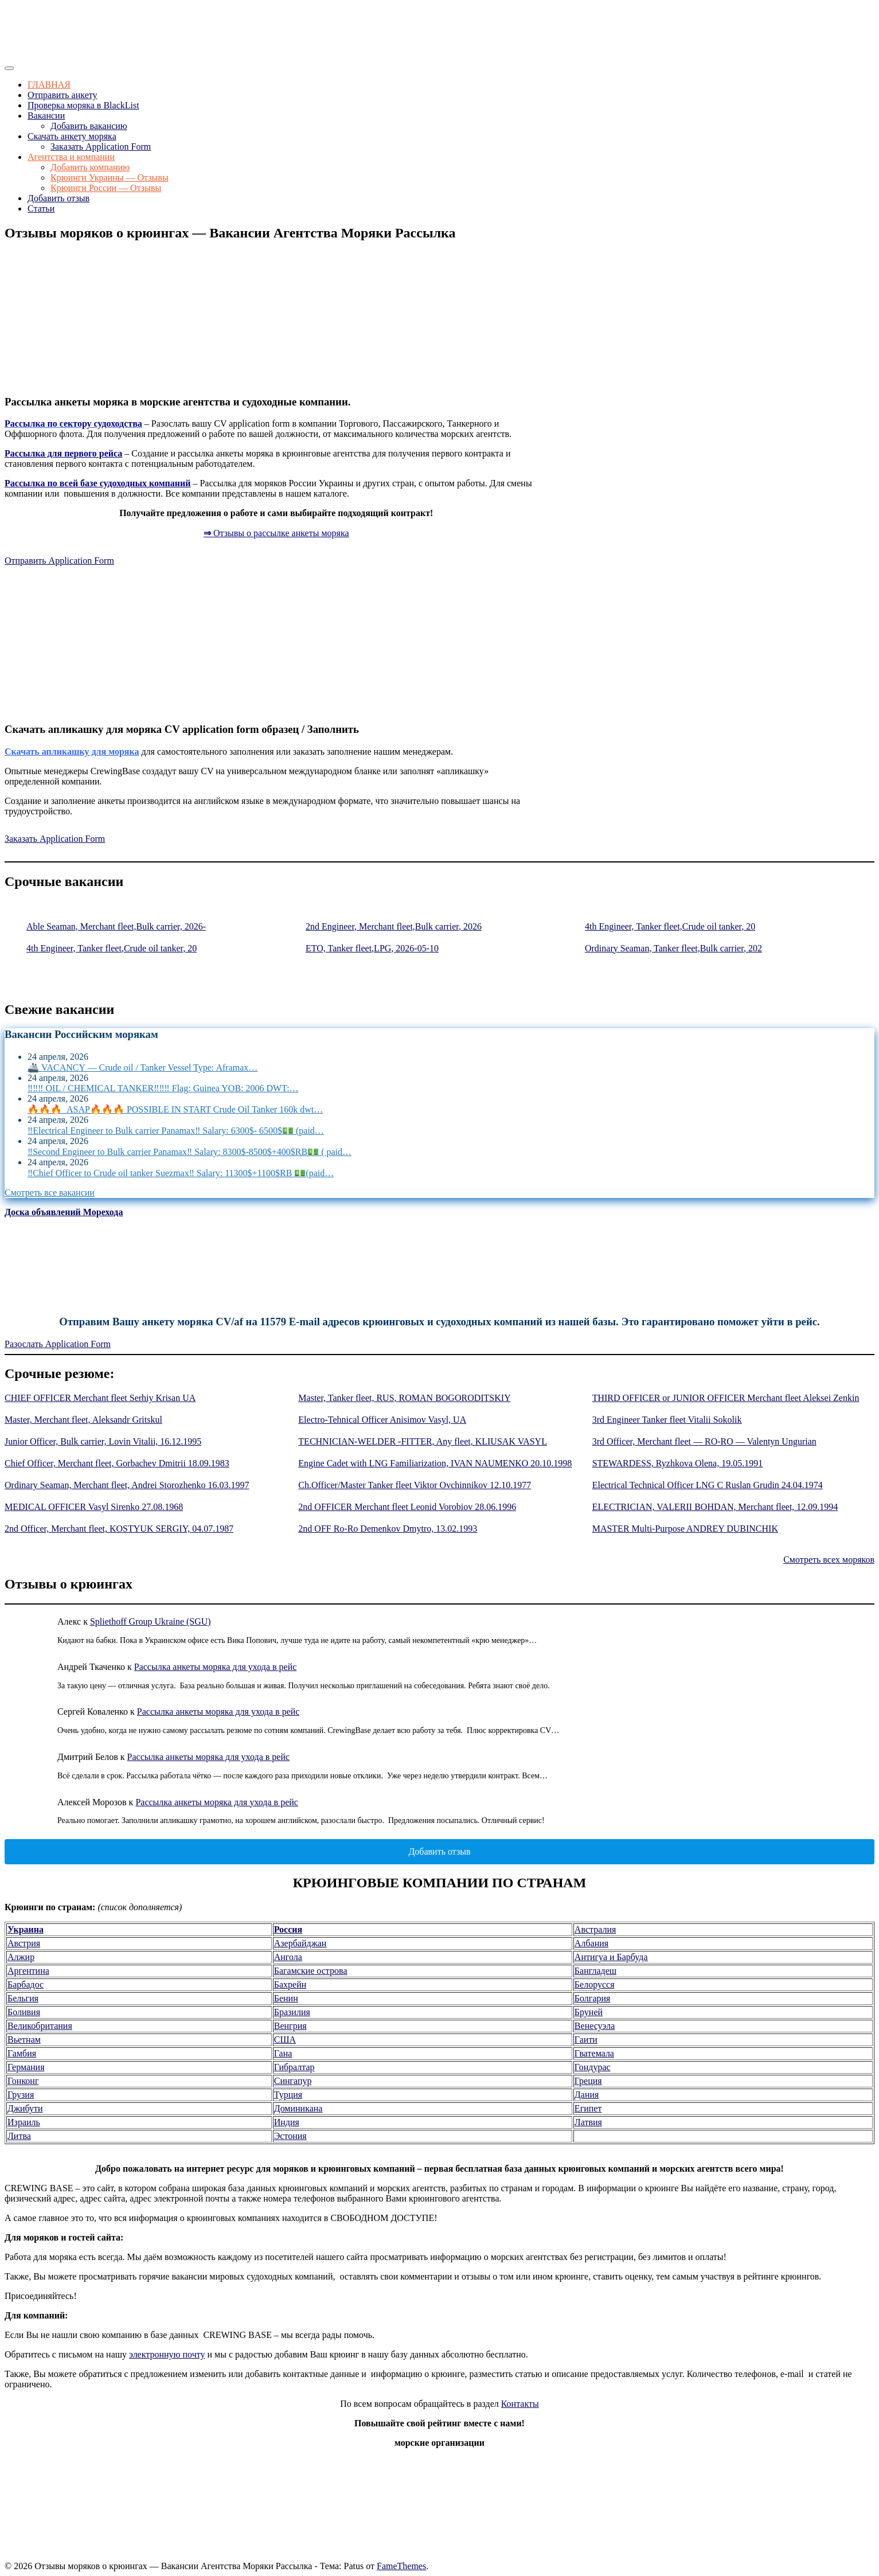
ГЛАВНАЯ (49, 84)
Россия (288, 1929)
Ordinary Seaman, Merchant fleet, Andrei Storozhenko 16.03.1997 (127, 1485)
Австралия (595, 1929)
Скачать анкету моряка (72, 136)
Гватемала (594, 2053)
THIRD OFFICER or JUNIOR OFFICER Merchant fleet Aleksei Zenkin (726, 1398)
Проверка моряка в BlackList (83, 105)
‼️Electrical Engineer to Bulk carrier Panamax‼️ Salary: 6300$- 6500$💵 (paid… (176, 1130)
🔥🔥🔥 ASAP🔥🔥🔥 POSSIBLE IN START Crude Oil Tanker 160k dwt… (175, 1109)
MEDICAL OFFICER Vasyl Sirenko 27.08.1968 (94, 1507)
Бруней (589, 2012)
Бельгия (22, 1998)
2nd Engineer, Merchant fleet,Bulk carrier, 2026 (394, 926)
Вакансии (46, 115)
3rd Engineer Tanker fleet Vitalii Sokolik (667, 1419)
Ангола (288, 1957)
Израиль (23, 2122)
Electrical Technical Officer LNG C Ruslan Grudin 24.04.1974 (707, 1485)
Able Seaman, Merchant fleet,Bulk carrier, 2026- (116, 926)
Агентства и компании (71, 157)
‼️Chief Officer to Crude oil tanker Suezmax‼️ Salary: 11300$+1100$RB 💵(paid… (181, 1173)
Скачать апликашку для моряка (72, 751)
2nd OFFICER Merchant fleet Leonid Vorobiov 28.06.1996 (407, 1507)
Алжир (20, 1957)
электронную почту (167, 2354)
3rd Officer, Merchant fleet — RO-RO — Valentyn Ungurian (704, 1441)
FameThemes (401, 2566)
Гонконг (23, 2081)
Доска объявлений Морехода (64, 1212)
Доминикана (298, 2108)
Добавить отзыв (58, 198)
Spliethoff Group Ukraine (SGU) (150, 1621)
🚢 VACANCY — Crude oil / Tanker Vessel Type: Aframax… (142, 1067)
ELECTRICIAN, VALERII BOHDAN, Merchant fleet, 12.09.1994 (715, 1507)
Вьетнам (24, 2039)
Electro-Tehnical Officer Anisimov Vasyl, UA (382, 1419)
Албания (591, 1943)
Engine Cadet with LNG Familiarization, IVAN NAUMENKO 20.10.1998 (435, 1463)
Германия (26, 2067)
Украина (25, 1929)
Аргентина (28, 1971)
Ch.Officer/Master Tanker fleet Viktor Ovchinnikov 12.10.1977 (414, 1485)
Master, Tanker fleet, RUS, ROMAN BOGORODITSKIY (404, 1398)
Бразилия (292, 2012)
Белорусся (595, 1984)
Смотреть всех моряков (828, 1559)
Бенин (286, 1998)
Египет (588, 2108)
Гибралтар (294, 2067)
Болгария (593, 1998)
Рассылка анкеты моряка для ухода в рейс (215, 1667)
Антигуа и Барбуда (611, 1957)
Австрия (23, 1943)
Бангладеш (595, 1971)
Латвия (588, 2122)
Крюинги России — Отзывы (105, 188)
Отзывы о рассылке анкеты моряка (276, 533)
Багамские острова (310, 1971)
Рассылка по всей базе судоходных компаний (97, 483)
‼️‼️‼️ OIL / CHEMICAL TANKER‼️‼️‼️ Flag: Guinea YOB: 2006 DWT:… (163, 1088)
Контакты (520, 2404)
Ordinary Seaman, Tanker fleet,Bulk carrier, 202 (673, 948)
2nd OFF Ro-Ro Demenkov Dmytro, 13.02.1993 (387, 1528)
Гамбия (21, 2053)
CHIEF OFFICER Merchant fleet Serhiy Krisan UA (100, 1398)
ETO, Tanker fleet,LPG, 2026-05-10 (372, 948)
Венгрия (290, 2026)
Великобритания (39, 2026)
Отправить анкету (62, 95)
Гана (283, 2053)
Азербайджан (300, 1943)
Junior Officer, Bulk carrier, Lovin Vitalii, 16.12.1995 (103, 1441)
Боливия (23, 2012)
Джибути (25, 2108)
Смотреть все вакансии (50, 1192)
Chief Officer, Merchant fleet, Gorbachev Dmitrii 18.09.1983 (117, 1463)
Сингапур (293, 2081)
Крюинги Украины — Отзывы (109, 177)
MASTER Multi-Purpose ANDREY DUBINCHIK (685, 1528)
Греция (588, 2081)
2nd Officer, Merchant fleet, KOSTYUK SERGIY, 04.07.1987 (119, 1528)
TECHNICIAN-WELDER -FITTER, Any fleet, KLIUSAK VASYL (422, 1441)
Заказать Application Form (100, 146)
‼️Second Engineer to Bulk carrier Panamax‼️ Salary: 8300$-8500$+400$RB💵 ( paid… (189, 1152)
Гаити (586, 2039)
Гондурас (593, 2067)
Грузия (20, 2094)
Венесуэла (595, 2026)
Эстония (290, 2136)
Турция (288, 2094)
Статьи (41, 208)
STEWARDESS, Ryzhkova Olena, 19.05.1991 (677, 1463)
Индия (286, 2122)
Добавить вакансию (88, 126)
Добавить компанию (90, 167)
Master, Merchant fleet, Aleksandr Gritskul (83, 1419)
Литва (19, 2136)
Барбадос (25, 1984)
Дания (587, 2094)
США (285, 2039)
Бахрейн (290, 1984)
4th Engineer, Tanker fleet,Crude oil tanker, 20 (670, 926)
